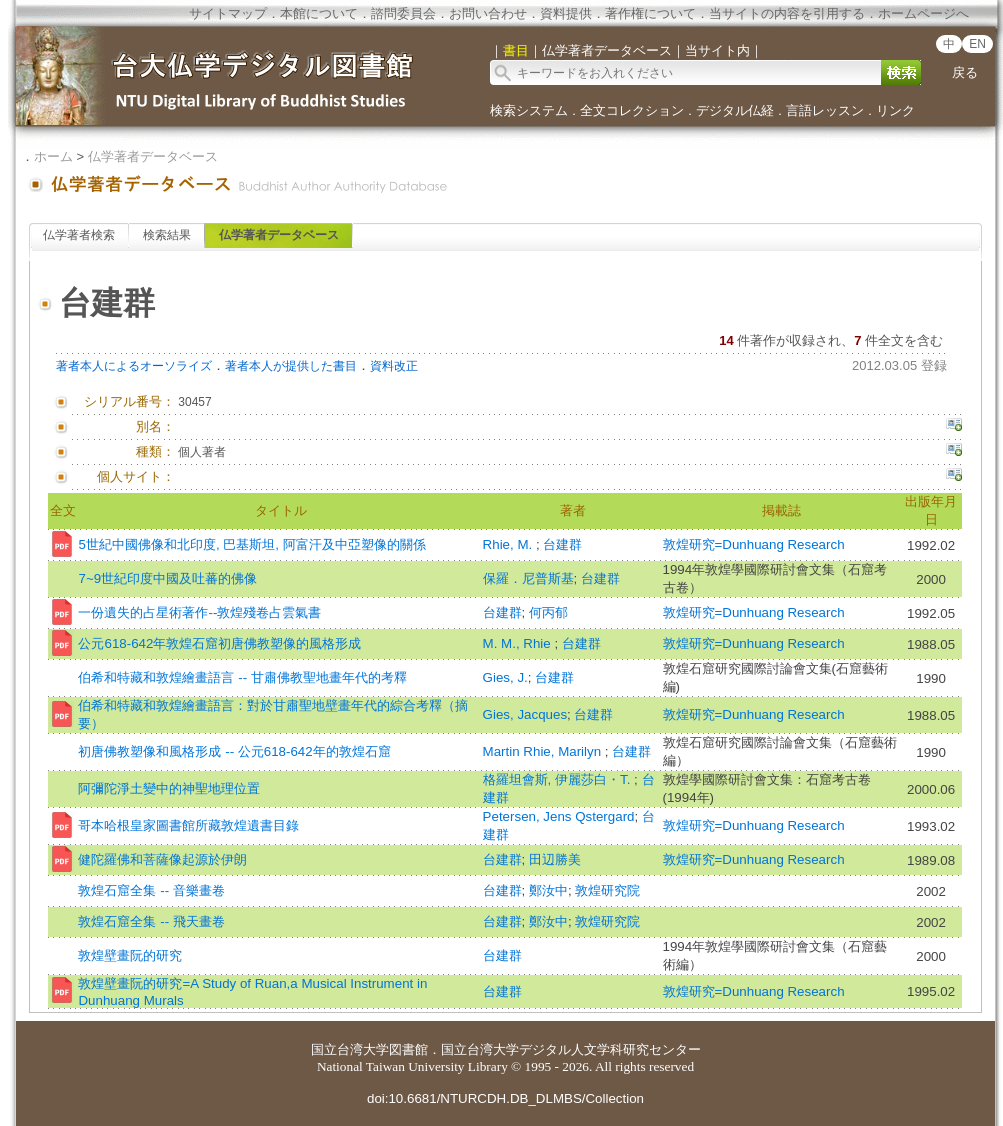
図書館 (408, 1049)
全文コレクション (632, 110)
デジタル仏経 (735, 110)
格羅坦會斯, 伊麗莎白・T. (558, 779)
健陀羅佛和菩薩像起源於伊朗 (162, 859)
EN (977, 44)
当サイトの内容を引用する (787, 13)
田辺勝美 (555, 859)
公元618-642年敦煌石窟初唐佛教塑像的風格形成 (219, 643)
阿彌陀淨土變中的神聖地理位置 (169, 788)
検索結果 (167, 235)
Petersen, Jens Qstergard (559, 816)
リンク (895, 110)
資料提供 (566, 13)
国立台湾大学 (350, 1049)
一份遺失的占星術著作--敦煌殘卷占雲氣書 (199, 612)
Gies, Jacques (525, 714)
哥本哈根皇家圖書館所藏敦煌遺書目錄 (188, 825)
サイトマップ (228, 13)
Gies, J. (505, 677)
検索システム (529, 110)
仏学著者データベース (153, 156)
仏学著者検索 (79, 235)
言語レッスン (825, 110)
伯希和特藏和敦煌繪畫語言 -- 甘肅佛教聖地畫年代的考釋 (242, 677)
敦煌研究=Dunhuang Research (754, 544)
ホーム (53, 156)
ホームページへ (923, 13)
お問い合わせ (488, 13)
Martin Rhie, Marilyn (544, 751)
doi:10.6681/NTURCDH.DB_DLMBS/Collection (505, 1098)
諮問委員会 (403, 13)
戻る (965, 72)
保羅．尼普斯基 (528, 578)
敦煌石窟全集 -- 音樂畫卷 (151, 890)
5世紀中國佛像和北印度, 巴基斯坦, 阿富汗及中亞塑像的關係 (251, 544)
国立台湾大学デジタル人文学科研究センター (571, 1049)
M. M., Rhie (519, 643)
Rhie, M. (509, 544)
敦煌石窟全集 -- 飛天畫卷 (151, 921)
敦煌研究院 (607, 890)
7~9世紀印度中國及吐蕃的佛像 (167, 578)
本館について (319, 13)
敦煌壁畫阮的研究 (130, 955)
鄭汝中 (548, 890)
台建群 (562, 544)
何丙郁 (548, 612)
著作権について (650, 13)
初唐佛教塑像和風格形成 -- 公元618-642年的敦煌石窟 (234, 751)
